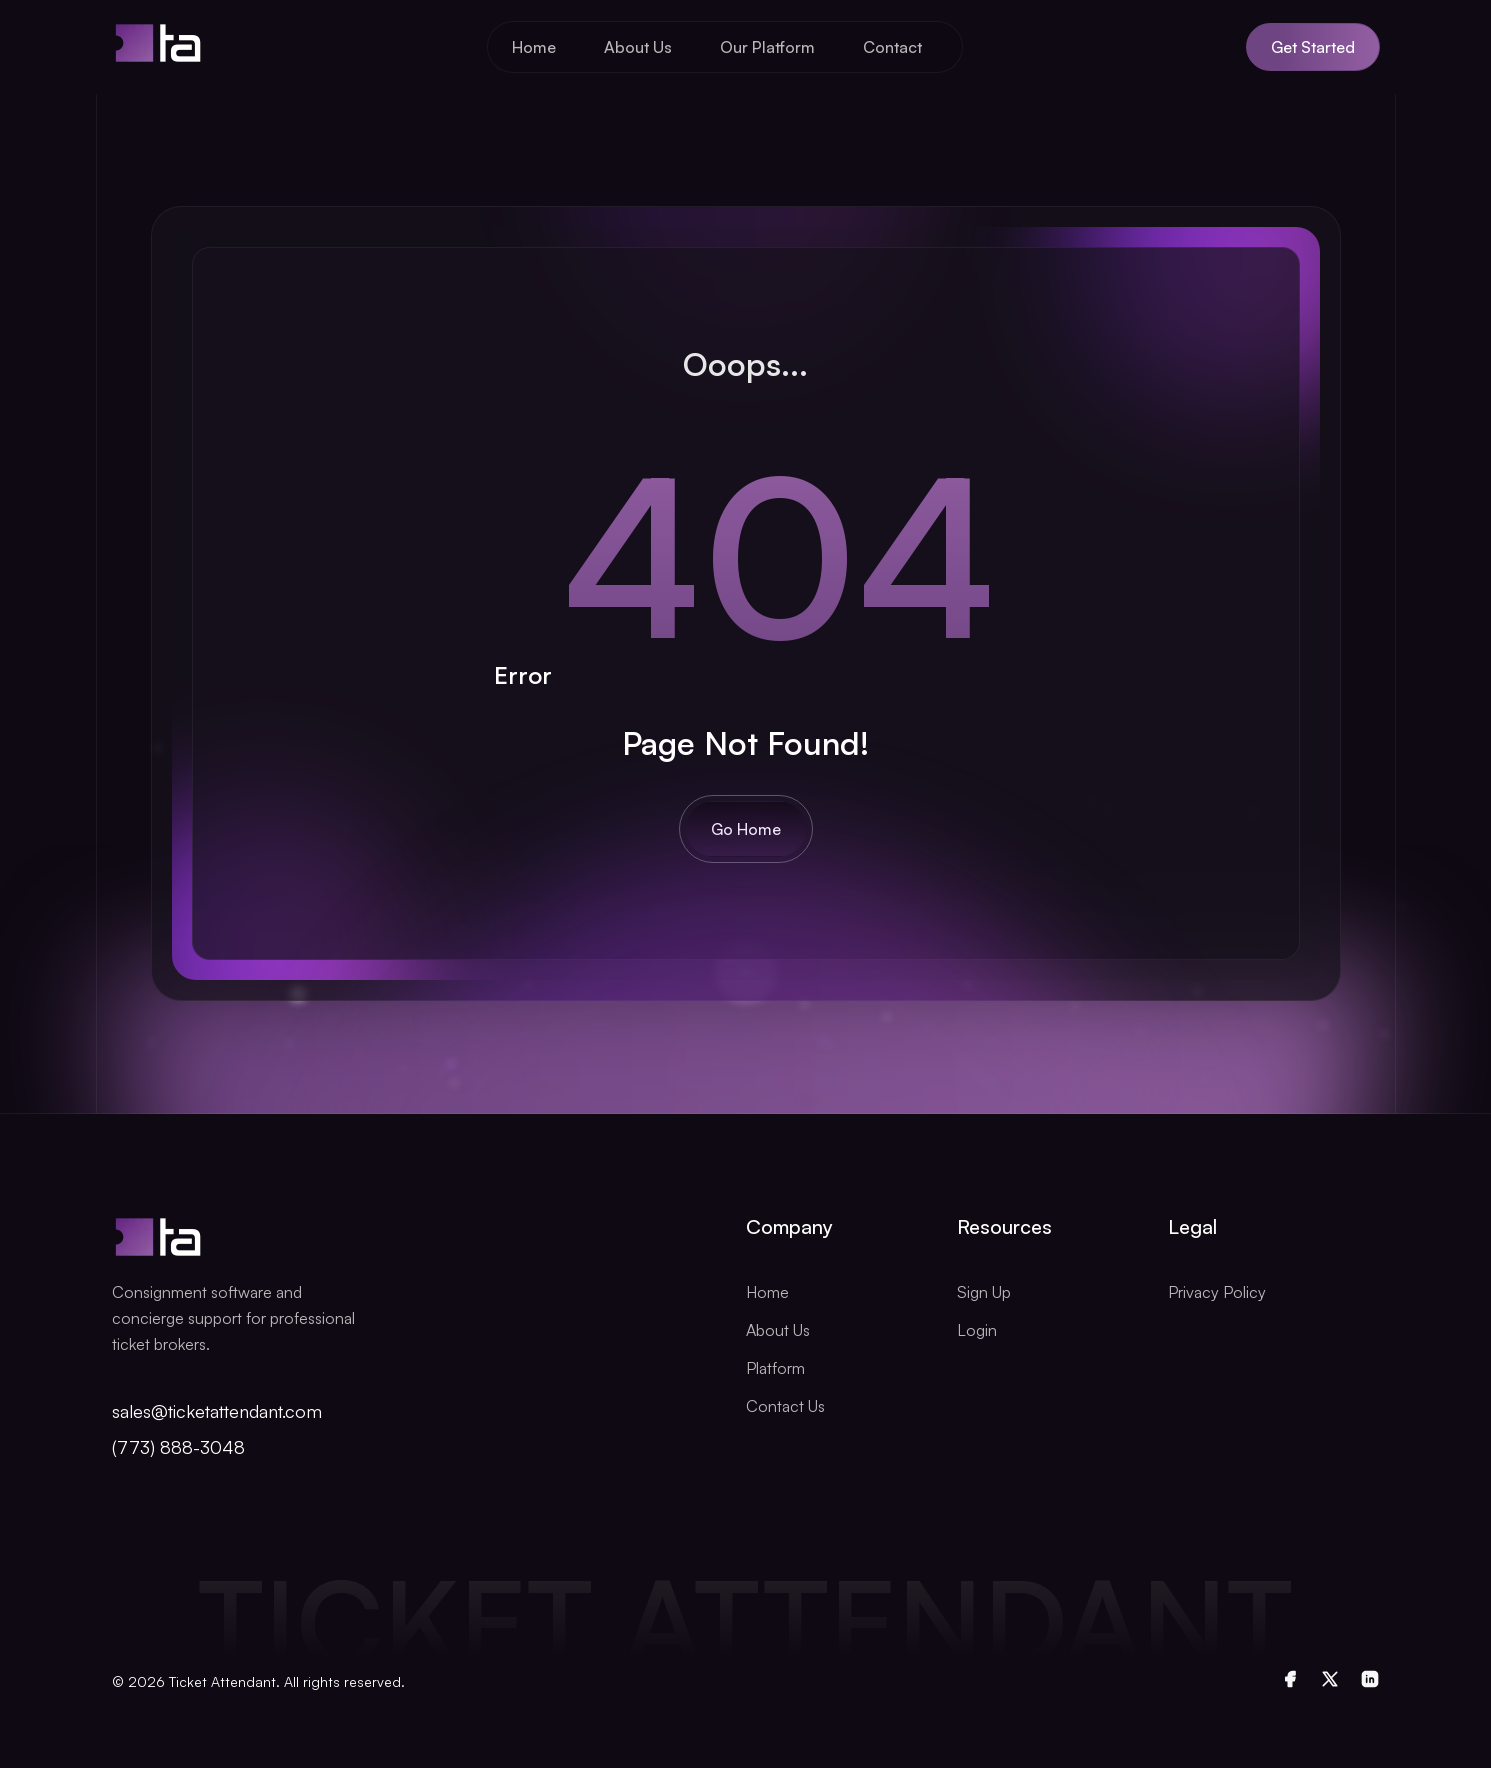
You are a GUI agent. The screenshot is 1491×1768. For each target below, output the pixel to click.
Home (534, 47)
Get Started (1313, 47)
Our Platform (767, 47)
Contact (892, 47)
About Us (638, 47)
